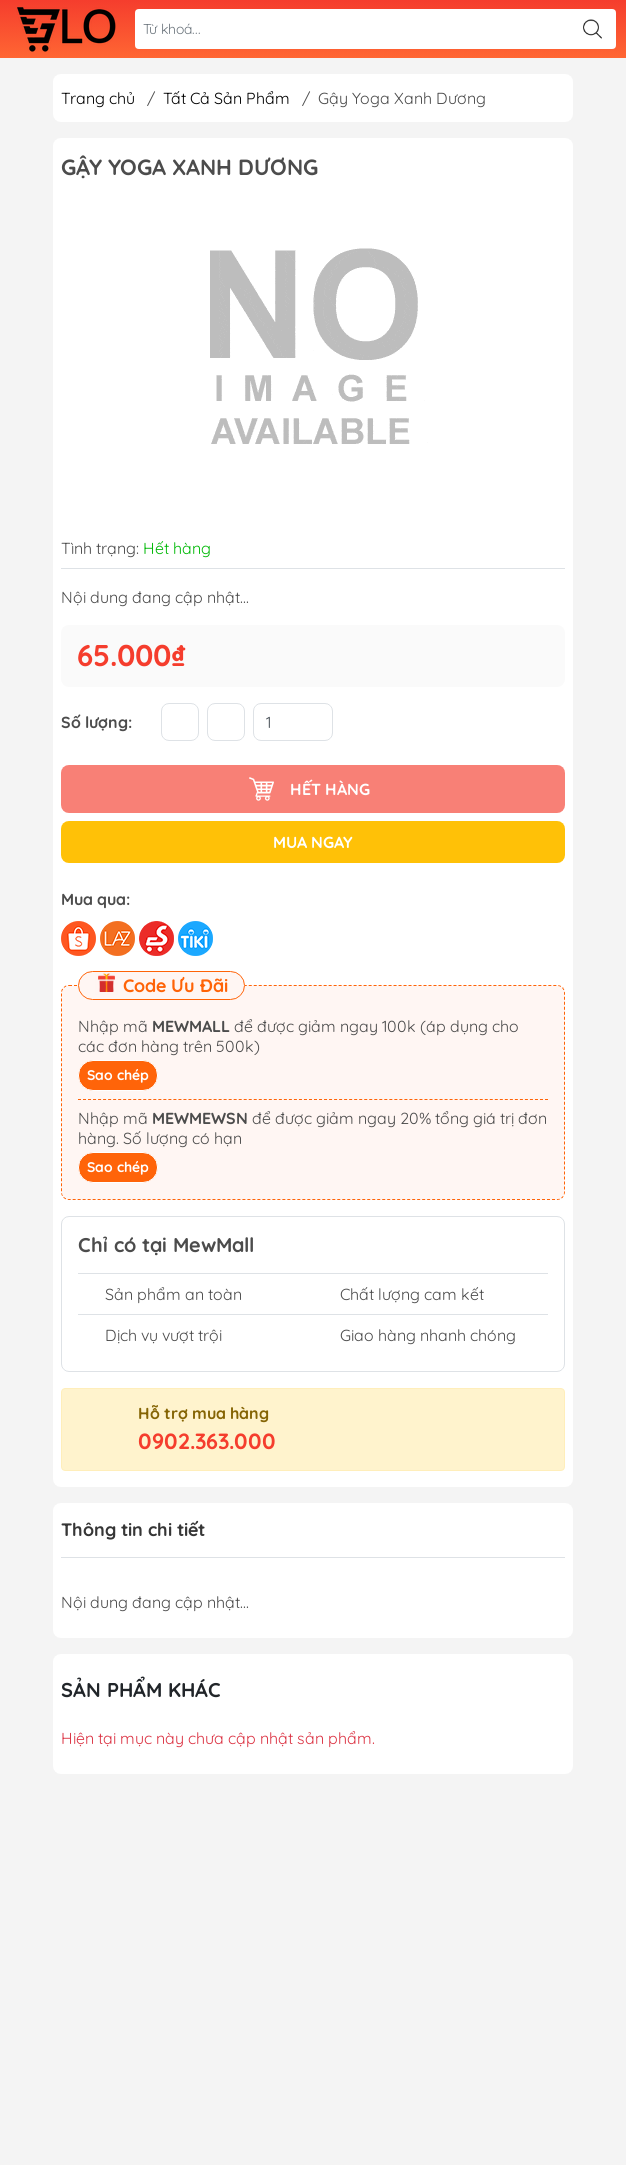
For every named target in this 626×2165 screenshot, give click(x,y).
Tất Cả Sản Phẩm (226, 98)
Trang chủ (98, 98)
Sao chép (118, 1075)
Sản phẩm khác (141, 1689)
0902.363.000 (207, 1441)
